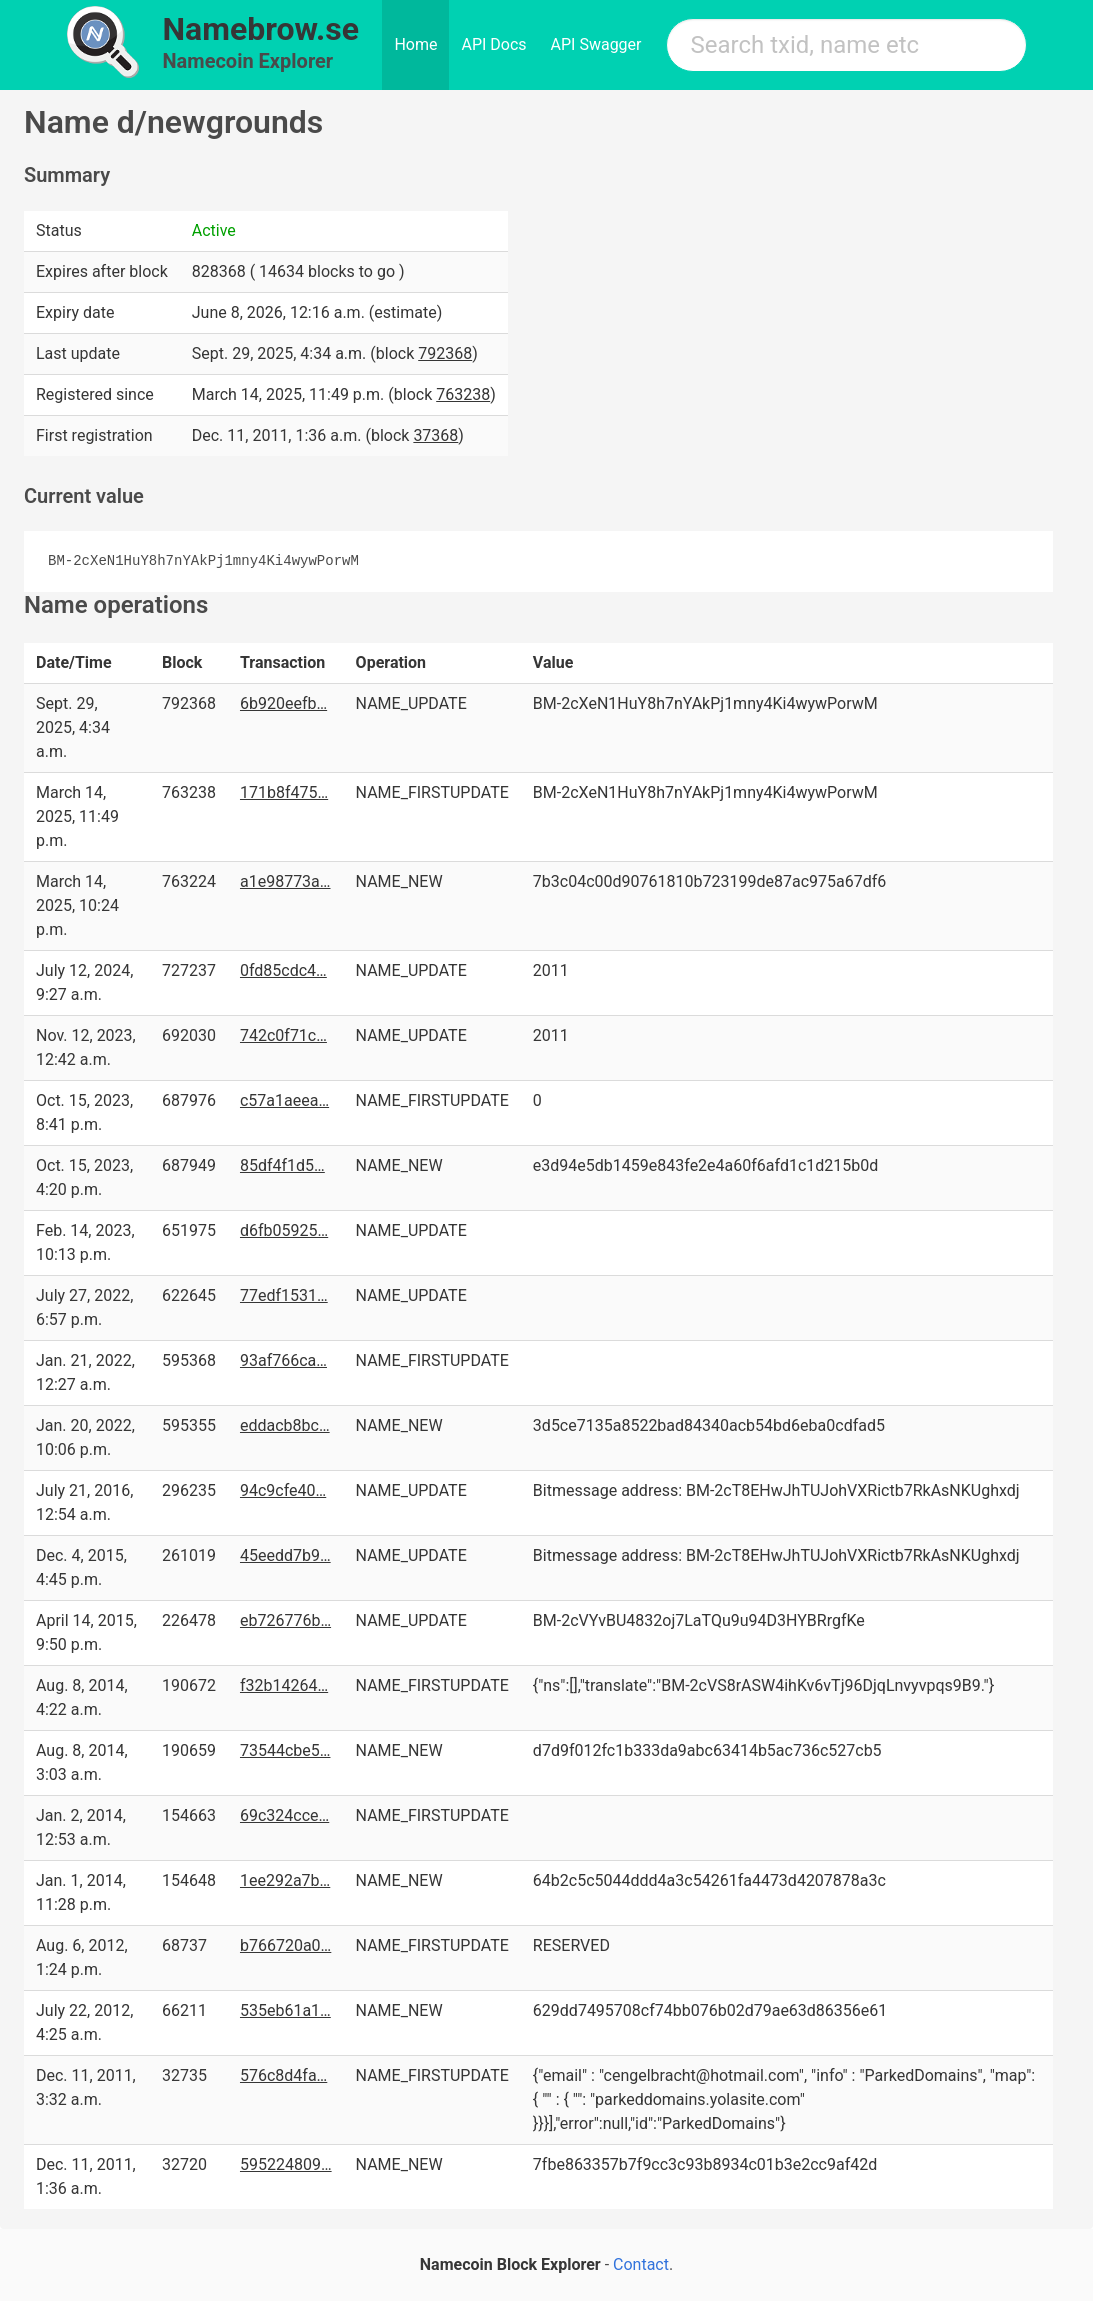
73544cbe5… (285, 1750)
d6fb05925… (284, 1230)
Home (415, 44)
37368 (435, 435)
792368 (445, 353)
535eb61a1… (285, 2010)
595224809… (286, 2164)
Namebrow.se (261, 29)
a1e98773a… (285, 881)
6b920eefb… (283, 703)
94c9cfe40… (283, 1490)
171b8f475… (284, 792)
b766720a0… (285, 1945)
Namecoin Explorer (248, 61)
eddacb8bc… (285, 1425)
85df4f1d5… (282, 1165)
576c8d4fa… (283, 2075)
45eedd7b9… (285, 1555)
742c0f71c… (283, 1035)
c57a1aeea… (284, 1100)
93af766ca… (283, 1360)
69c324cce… (284, 1815)
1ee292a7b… (285, 1880)
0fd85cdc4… (283, 970)
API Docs (493, 44)
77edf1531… (284, 1295)
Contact (641, 2264)
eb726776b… (285, 1620)
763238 (463, 394)
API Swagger (596, 44)
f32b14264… (284, 1685)
